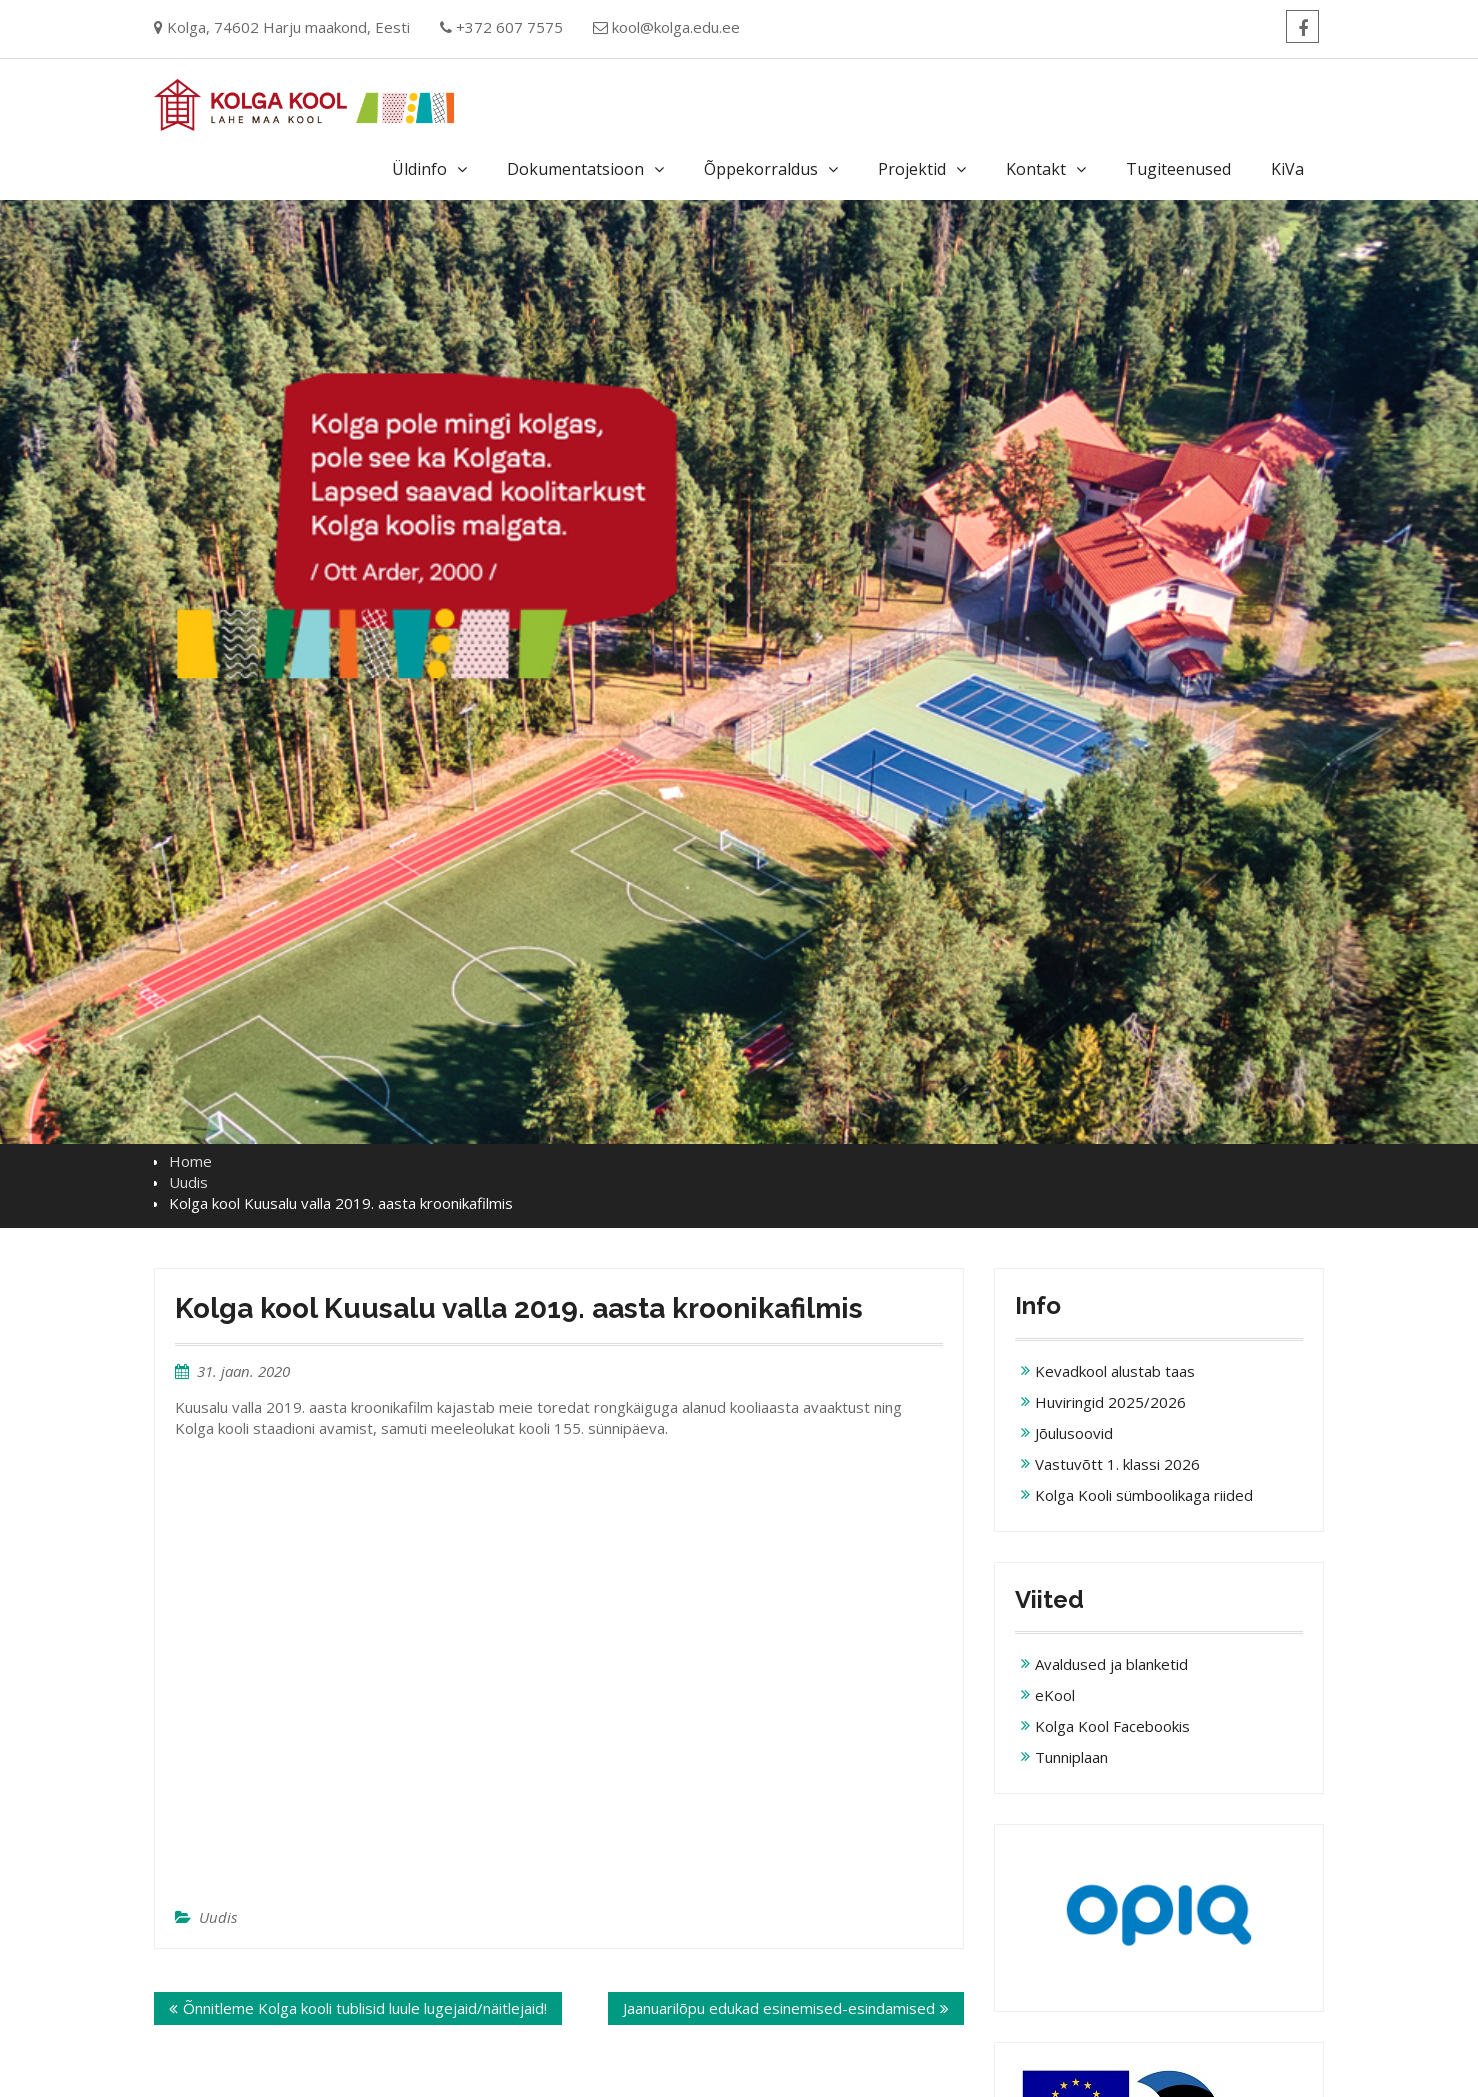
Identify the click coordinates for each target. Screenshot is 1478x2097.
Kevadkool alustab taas (1115, 1371)
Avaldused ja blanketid (1111, 1664)
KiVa (1287, 169)
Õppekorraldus (761, 169)
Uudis (218, 1917)
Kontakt (1036, 169)
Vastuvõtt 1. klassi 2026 (1117, 1464)
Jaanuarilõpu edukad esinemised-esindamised (779, 2008)
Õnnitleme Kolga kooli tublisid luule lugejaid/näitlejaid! (365, 2008)
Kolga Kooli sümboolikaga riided (1144, 1495)
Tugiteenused (1178, 169)
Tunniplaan (1071, 1757)
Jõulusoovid (1074, 1433)
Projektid (912, 169)
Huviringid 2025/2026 (1110, 1402)
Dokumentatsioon (575, 169)
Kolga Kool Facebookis (1112, 1726)
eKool (1055, 1695)
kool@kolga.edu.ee (676, 27)
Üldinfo (419, 169)
